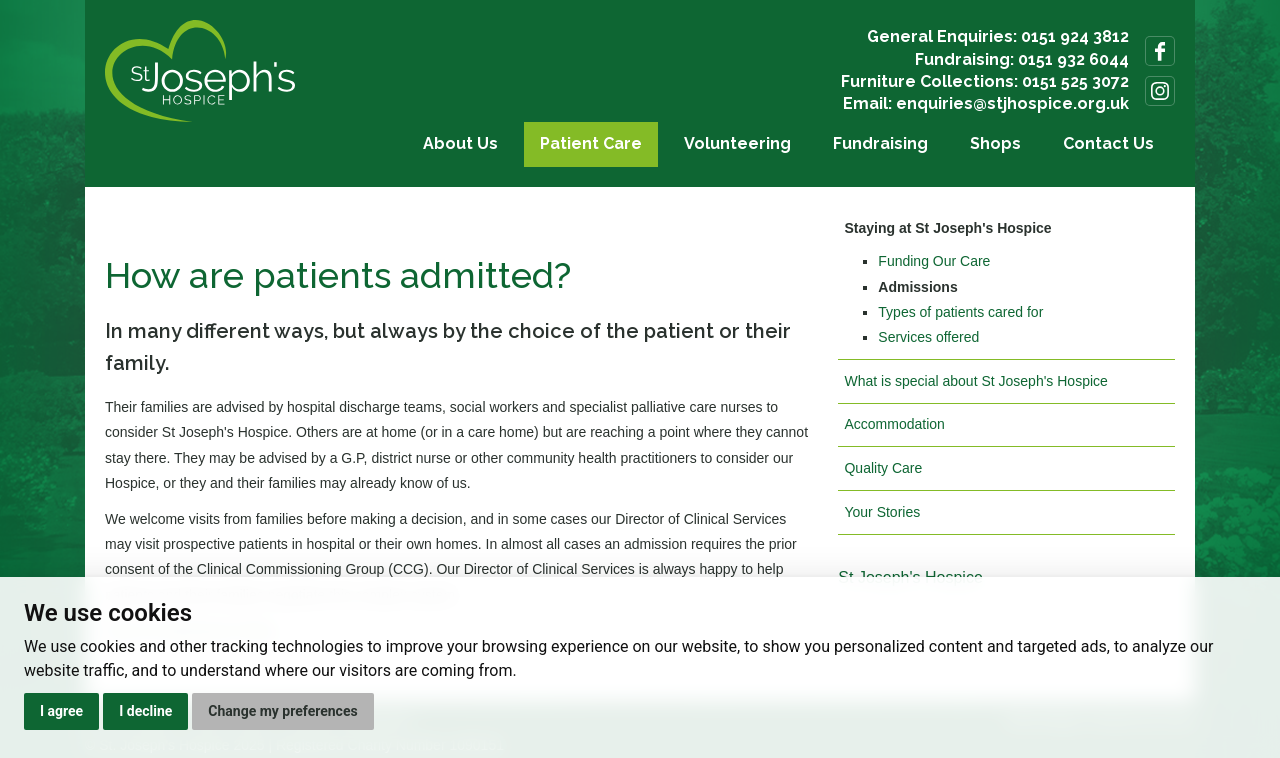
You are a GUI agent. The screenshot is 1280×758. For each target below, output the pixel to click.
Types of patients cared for (960, 312)
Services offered (928, 337)
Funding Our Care (934, 261)
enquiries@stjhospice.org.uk (1012, 103)
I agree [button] (61, 711)
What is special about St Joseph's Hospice (975, 381)
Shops (995, 143)
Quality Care (883, 468)
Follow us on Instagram (1160, 91)
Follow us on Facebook (1160, 51)
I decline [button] (145, 711)
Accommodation (894, 424)
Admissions (917, 287)
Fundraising (880, 143)
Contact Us (1108, 143)
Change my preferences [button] (282, 711)
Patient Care (591, 143)
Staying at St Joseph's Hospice (947, 228)
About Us (460, 143)
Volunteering (737, 143)
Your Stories (882, 512)
